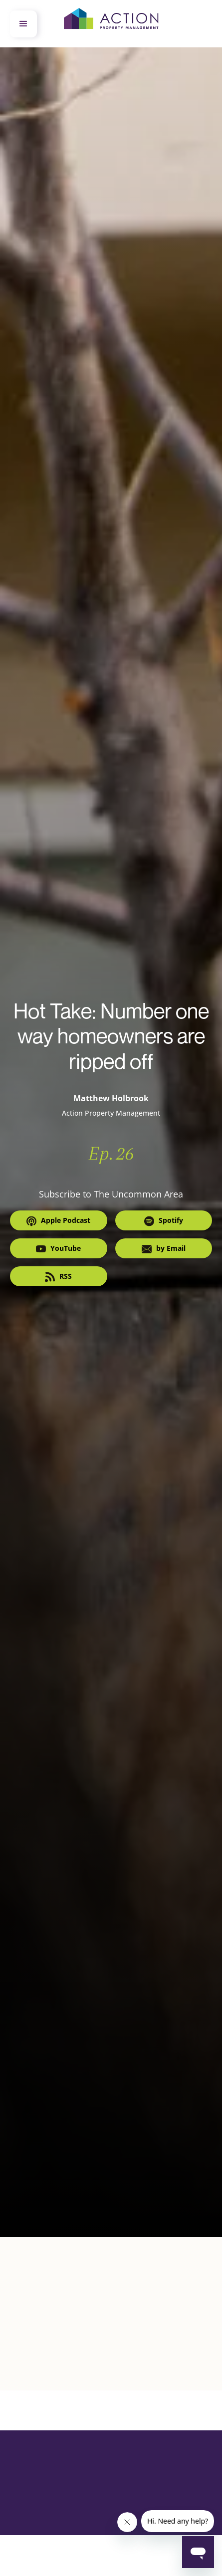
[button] (23, 23)
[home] (111, 24)
